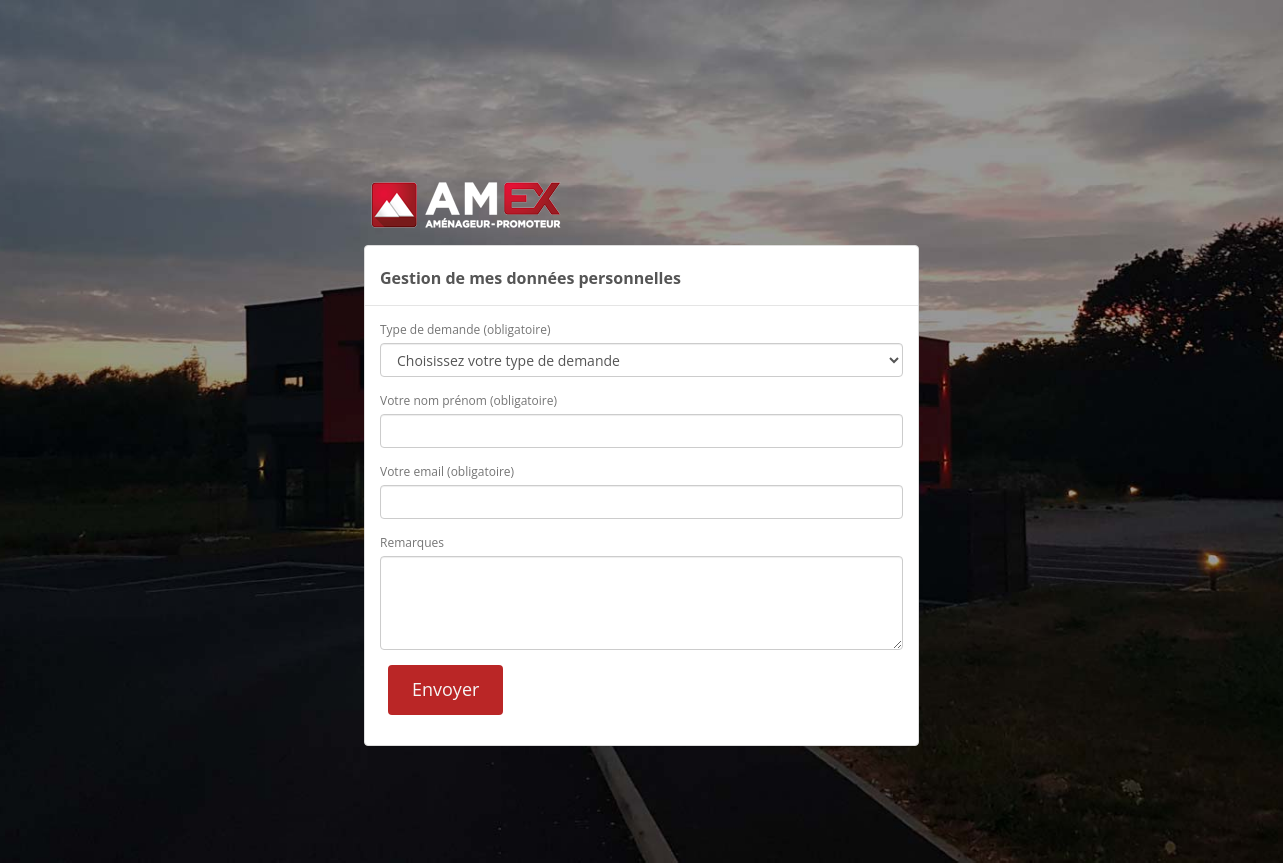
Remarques (412, 542)
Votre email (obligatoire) (447, 471)
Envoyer (445, 689)
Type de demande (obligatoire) (465, 329)
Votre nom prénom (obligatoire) (468, 400)
